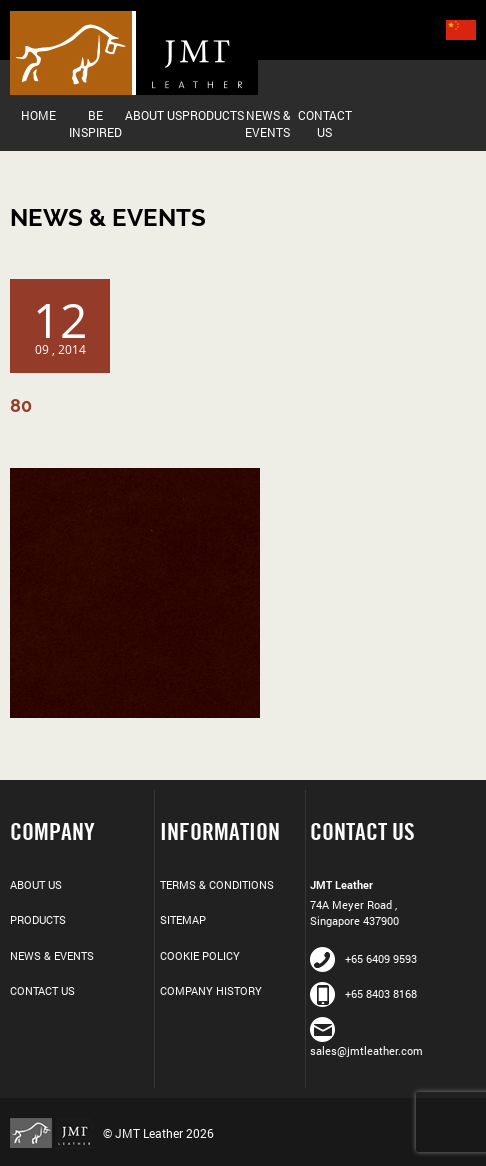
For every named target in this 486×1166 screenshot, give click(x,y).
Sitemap (183, 919)
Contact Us (325, 123)
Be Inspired (95, 123)
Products (210, 115)
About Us (153, 115)
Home (38, 115)
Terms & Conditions (217, 884)
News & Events (267, 123)
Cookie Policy (200, 955)
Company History (211, 990)
